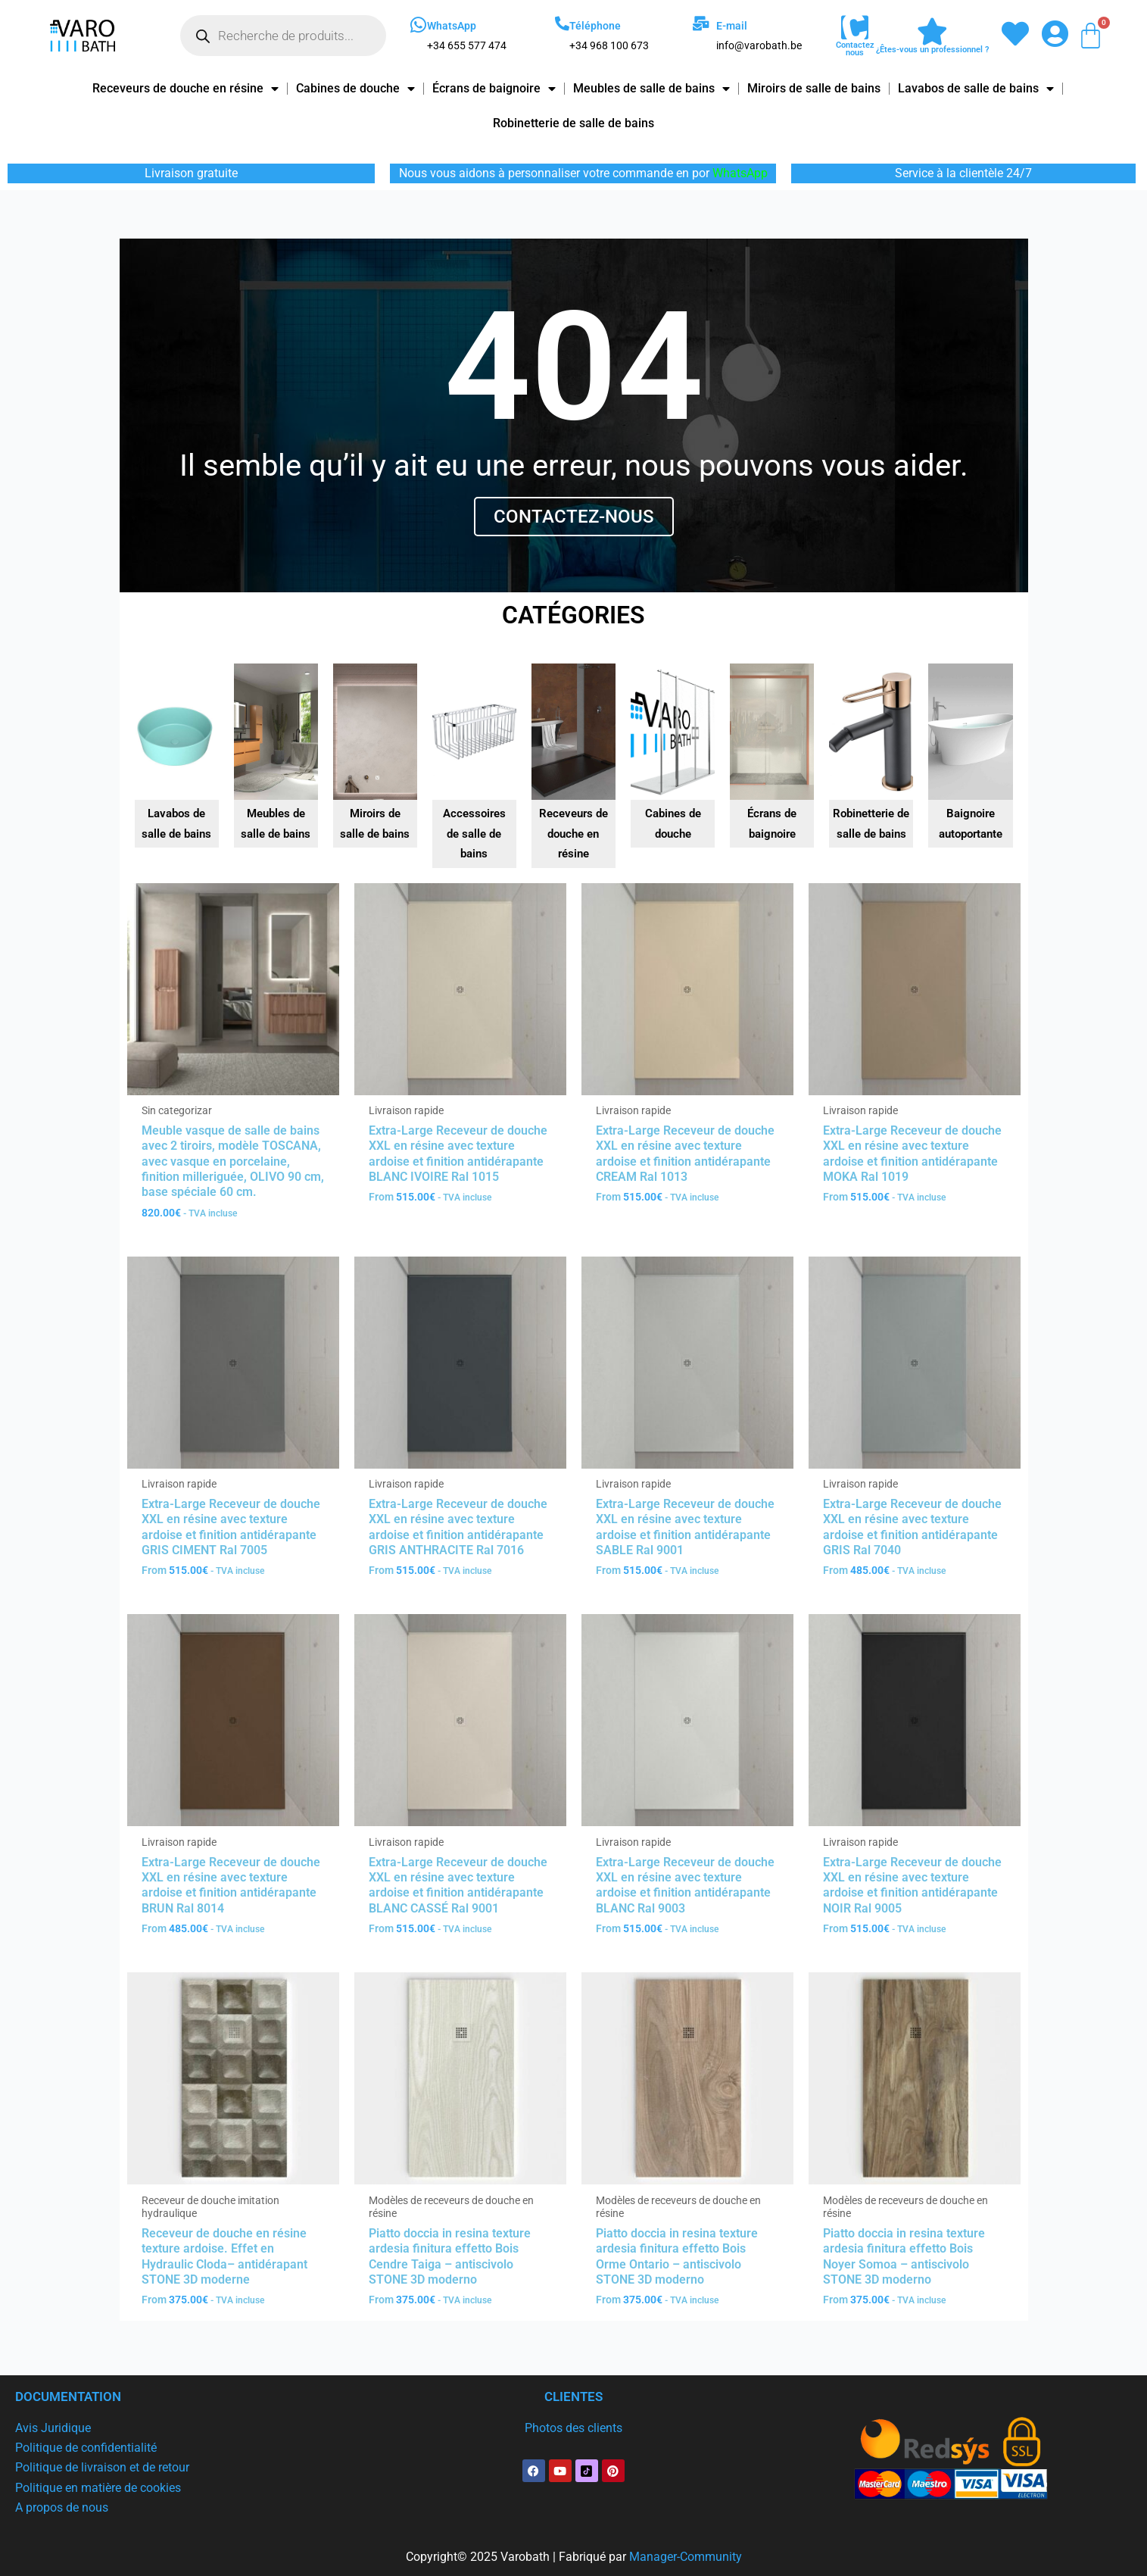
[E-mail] (700, 23)
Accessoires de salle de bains (474, 833)
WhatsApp (451, 26)
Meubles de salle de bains (651, 88)
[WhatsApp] (418, 25)
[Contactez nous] (854, 28)
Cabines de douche (355, 88)
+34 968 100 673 (609, 45)
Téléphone (595, 26)
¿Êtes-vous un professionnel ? (932, 50)
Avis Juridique (53, 2428)
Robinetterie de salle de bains (573, 123)
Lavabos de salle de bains (976, 88)
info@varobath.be (759, 45)
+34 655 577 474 (466, 45)
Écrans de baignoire (494, 88)
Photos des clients (573, 2428)
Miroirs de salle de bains (814, 88)
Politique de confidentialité (86, 2447)
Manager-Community (685, 2556)
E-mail (731, 26)
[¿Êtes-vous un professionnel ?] (932, 31)
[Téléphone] (562, 23)
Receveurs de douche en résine (185, 88)
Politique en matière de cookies (98, 2488)
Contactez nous (855, 49)
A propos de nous (61, 2507)
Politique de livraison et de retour (102, 2467)
